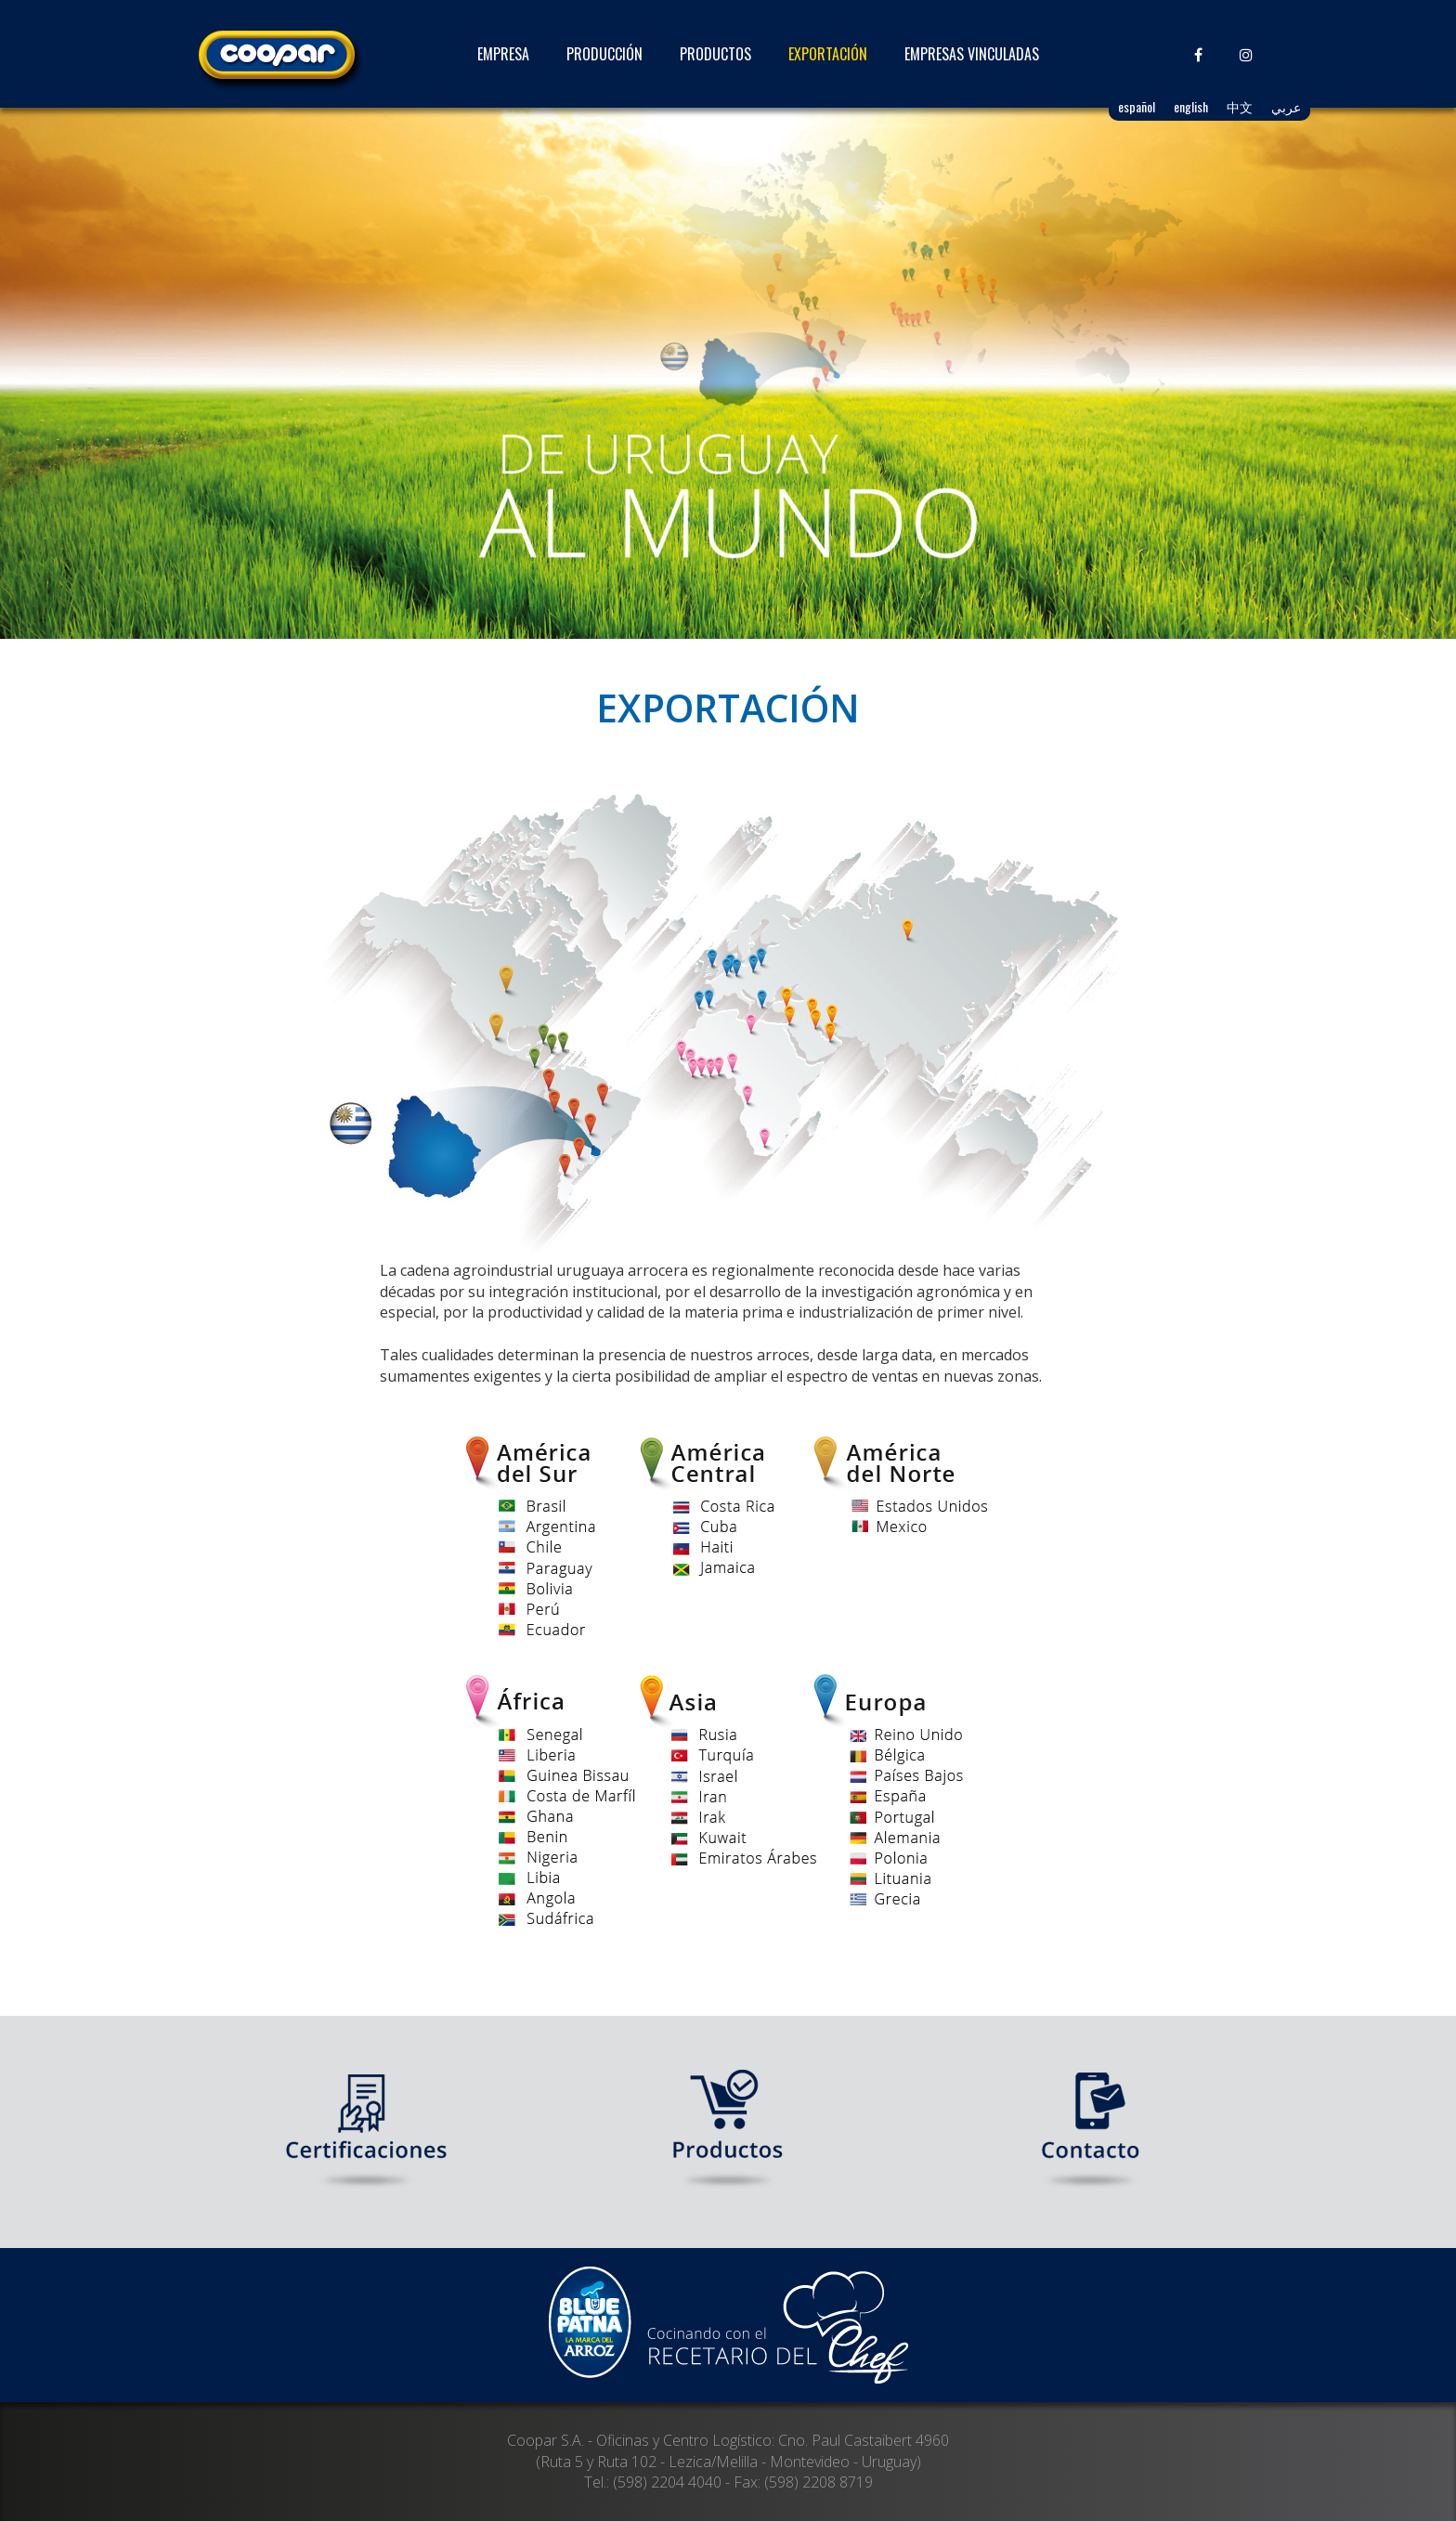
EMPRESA (503, 54)
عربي (1286, 106)
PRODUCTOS (715, 54)
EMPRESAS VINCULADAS (971, 54)
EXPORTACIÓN (827, 54)
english (1191, 106)
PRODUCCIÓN (604, 54)
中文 (1240, 106)
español (1136, 106)
